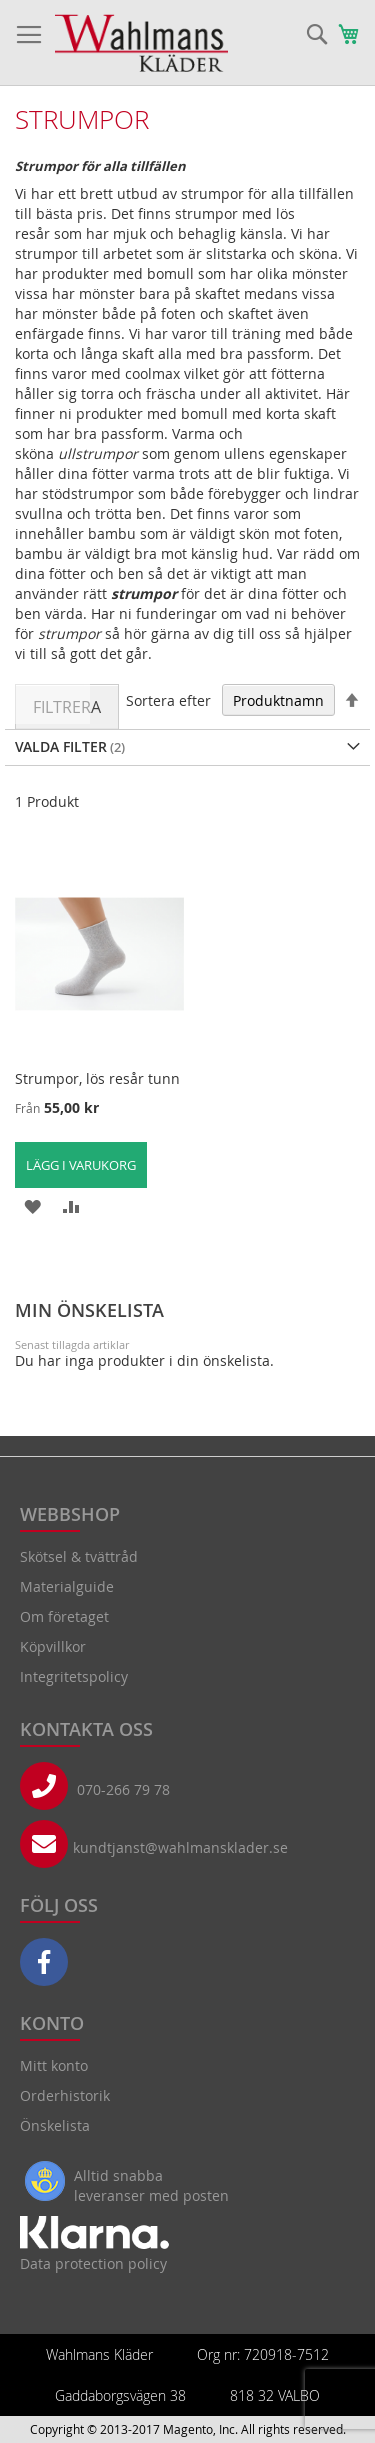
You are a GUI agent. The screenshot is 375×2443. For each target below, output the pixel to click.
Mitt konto (54, 2065)
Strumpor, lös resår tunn (97, 1078)
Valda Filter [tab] (61, 746)
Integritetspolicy (74, 1676)
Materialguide (67, 1586)
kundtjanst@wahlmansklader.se (180, 1847)
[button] (32, 1205)
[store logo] (141, 43)
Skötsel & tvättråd (79, 1556)
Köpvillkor (53, 1646)
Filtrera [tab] (67, 707)
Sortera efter (168, 700)
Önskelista (55, 2125)
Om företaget (64, 1616)
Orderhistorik (65, 2095)
